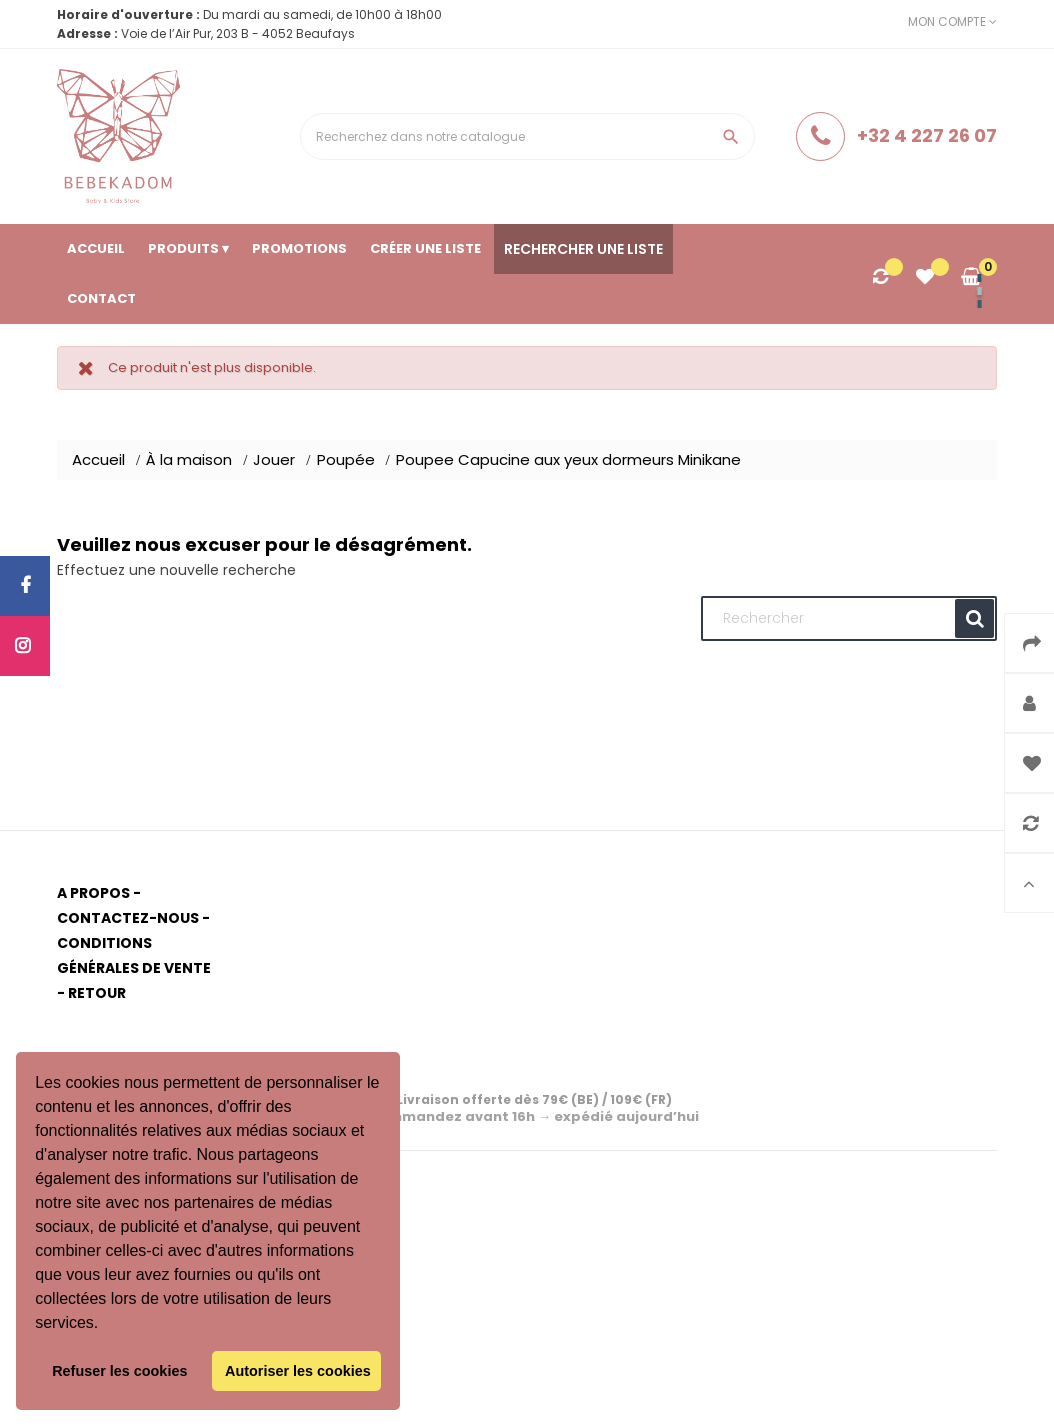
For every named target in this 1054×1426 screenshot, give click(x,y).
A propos (93, 893)
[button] (106, 1325)
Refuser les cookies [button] (119, 1371)
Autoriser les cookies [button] (298, 1371)
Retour (97, 993)
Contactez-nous (128, 918)
